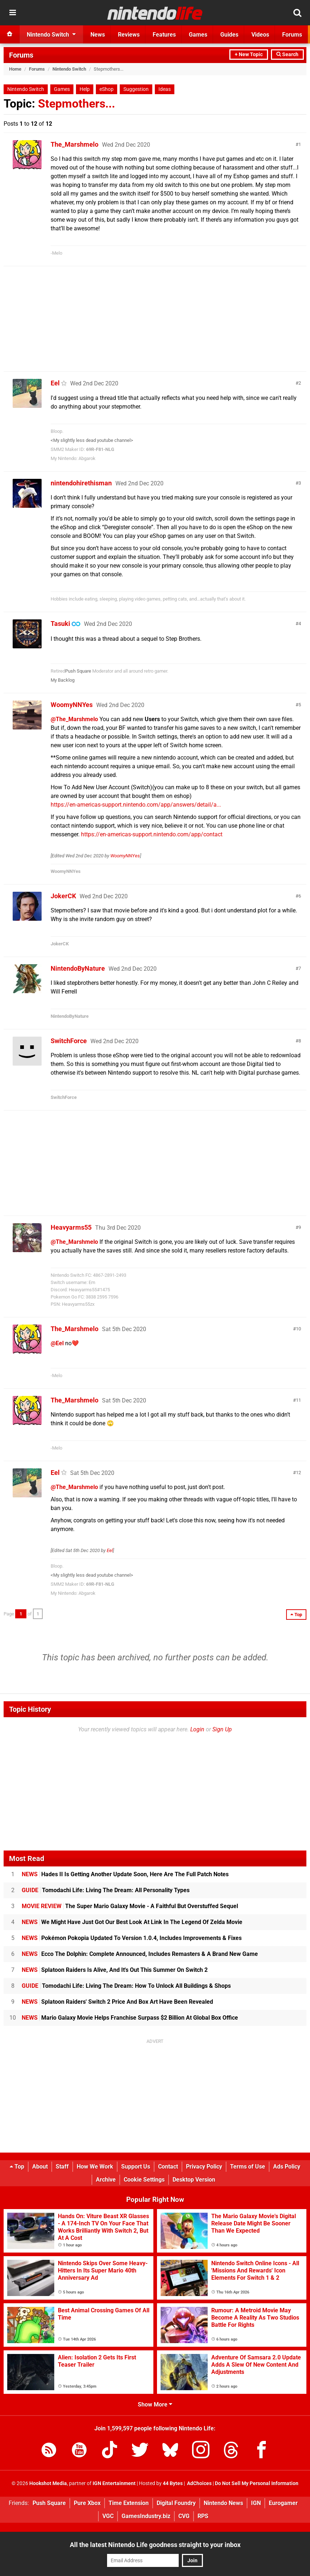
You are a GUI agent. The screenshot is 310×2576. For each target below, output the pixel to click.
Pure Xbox (87, 2503)
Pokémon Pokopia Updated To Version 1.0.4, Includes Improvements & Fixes (132, 1938)
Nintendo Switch (69, 69)
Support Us (135, 2166)
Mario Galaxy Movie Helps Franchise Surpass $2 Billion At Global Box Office (130, 2017)
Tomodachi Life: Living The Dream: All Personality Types (106, 1890)
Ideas (164, 89)
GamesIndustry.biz (146, 2516)
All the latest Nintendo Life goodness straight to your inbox (155, 2544)
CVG (184, 2516)
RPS (203, 2516)
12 (298, 1472)
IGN (256, 2503)
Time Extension (129, 2503)
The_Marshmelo (74, 144)
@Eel (57, 1343)
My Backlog (63, 680)
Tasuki (60, 623)
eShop (106, 89)
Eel (55, 383)
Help (85, 89)
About (40, 2166)
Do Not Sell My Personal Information (256, 2483)
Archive (106, 2179)
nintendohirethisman (81, 483)
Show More (155, 2404)
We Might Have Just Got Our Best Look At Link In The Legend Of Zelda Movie (132, 1922)
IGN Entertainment (114, 2483)
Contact (168, 2166)
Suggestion (136, 89)
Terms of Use (247, 2166)
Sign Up (222, 1729)
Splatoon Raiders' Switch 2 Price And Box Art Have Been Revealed (117, 2001)
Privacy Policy (204, 2166)
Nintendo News (223, 2503)
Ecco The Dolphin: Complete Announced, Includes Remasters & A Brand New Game (140, 1953)
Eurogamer (283, 2503)
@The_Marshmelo (74, 719)
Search (287, 54)
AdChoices (199, 2483)
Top (17, 2166)
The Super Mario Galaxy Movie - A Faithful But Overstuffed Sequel (130, 1906)
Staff (62, 2166)
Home (15, 69)
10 (298, 1328)
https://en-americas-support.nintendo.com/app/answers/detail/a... (136, 804)
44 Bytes (173, 2483)
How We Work (95, 2166)
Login (197, 1729)
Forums (21, 55)
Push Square (78, 671)
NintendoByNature (78, 968)
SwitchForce (69, 1041)
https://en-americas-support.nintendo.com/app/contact (151, 834)
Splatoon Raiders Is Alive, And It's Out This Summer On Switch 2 (115, 1969)
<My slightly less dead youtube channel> (92, 440)
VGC (108, 2516)
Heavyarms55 (71, 1227)
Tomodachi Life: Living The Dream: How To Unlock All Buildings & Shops (126, 1985)
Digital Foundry (176, 2503)
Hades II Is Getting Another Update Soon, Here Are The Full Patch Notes (125, 1874)
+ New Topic (249, 54)
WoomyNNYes (72, 704)
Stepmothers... (76, 103)
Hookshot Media (48, 2483)
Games (62, 89)
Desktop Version (194, 2179)
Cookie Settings (144, 2179)
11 (298, 1400)
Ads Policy (286, 2166)
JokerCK (63, 896)
